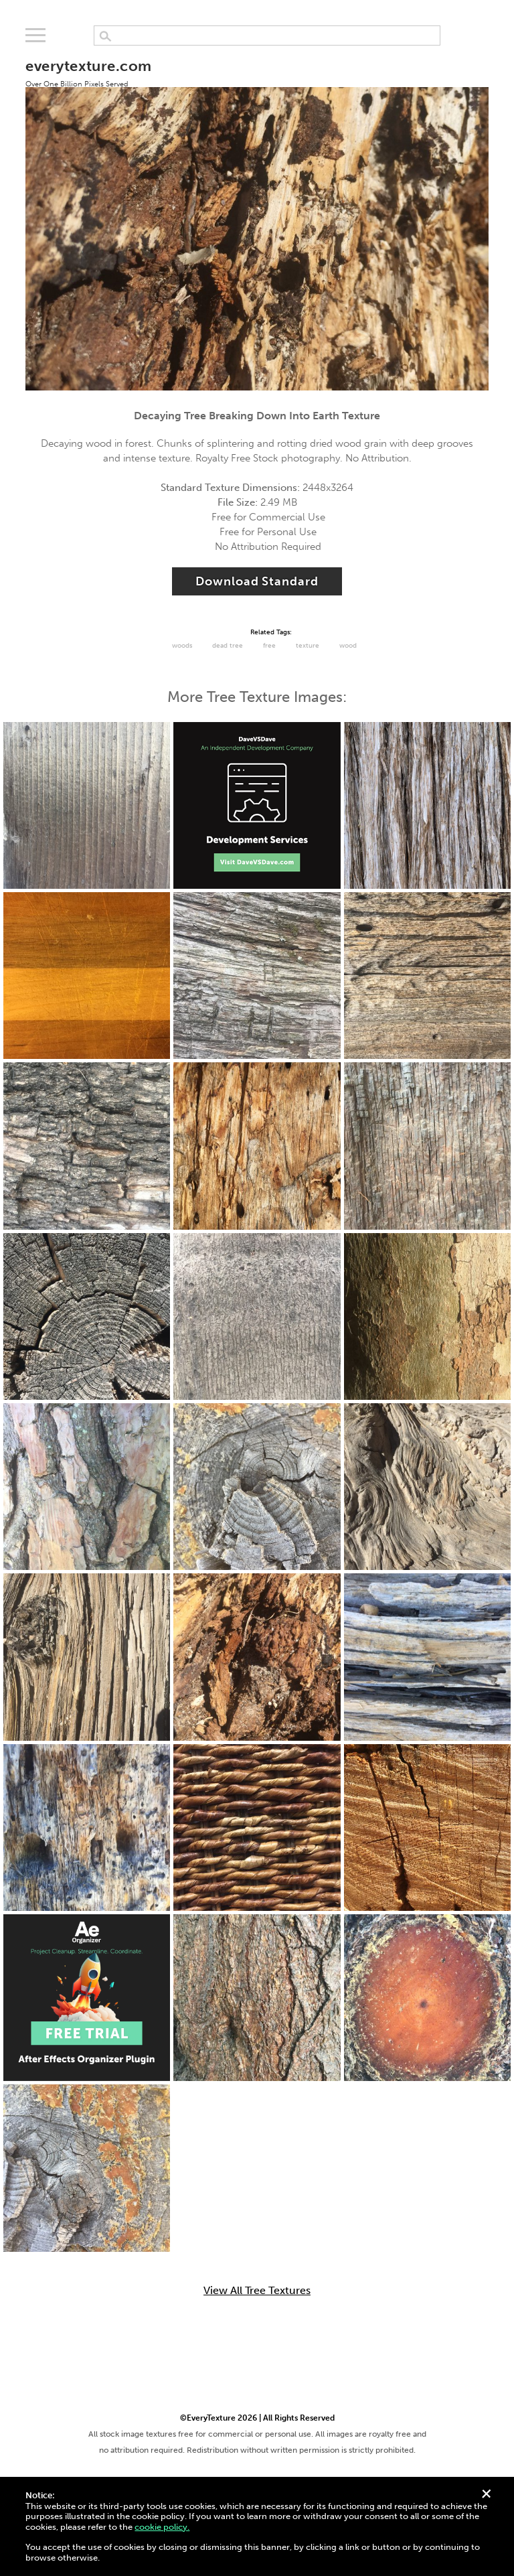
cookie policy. (162, 2527)
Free (269, 646)
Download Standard (256, 581)
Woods (182, 646)
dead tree (227, 646)
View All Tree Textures (257, 2290)
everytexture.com (88, 72)
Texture (307, 646)
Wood (348, 646)
